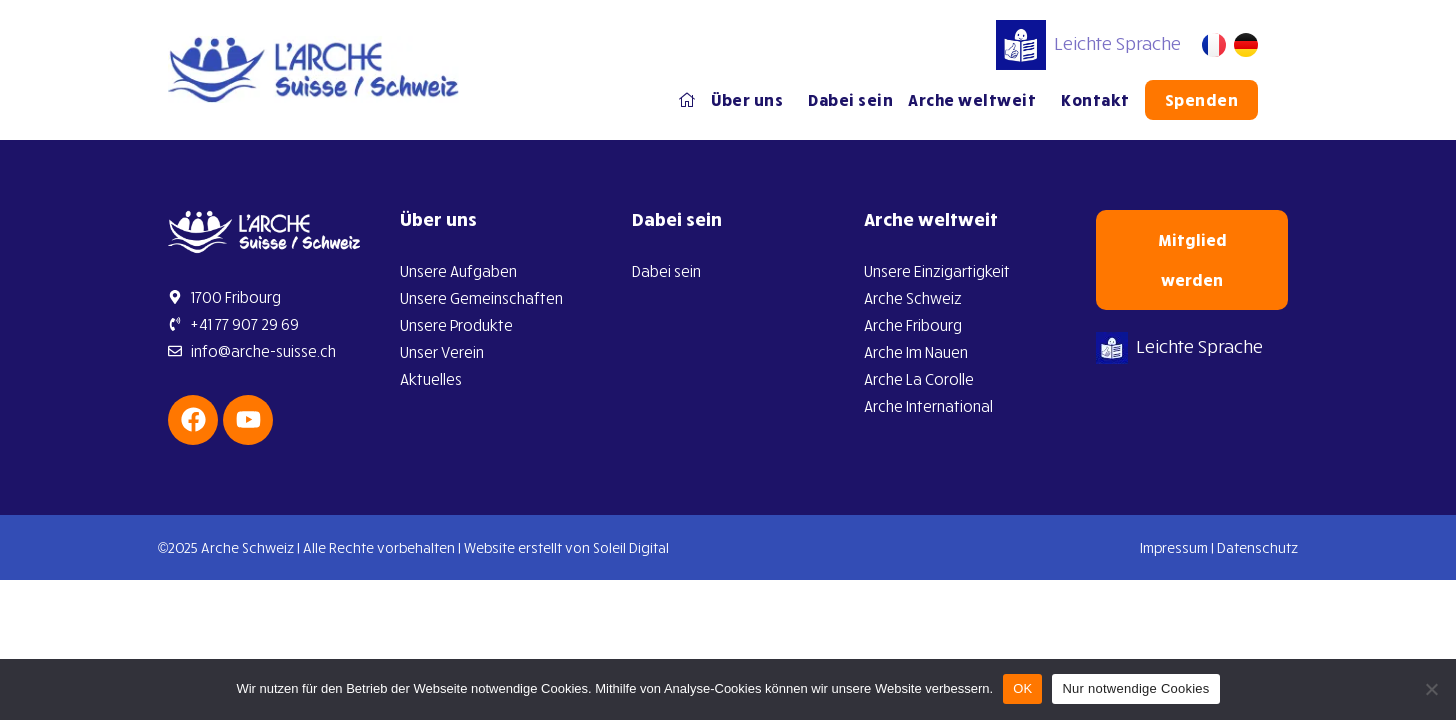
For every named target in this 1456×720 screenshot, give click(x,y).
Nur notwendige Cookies (1135, 688)
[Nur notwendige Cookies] (1431, 689)
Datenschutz (1257, 547)
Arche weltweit (977, 100)
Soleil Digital (631, 547)
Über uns (752, 100)
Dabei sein (850, 100)
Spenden (1202, 100)
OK (1022, 688)
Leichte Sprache (1088, 43)
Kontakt (1095, 100)
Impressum (1174, 547)
